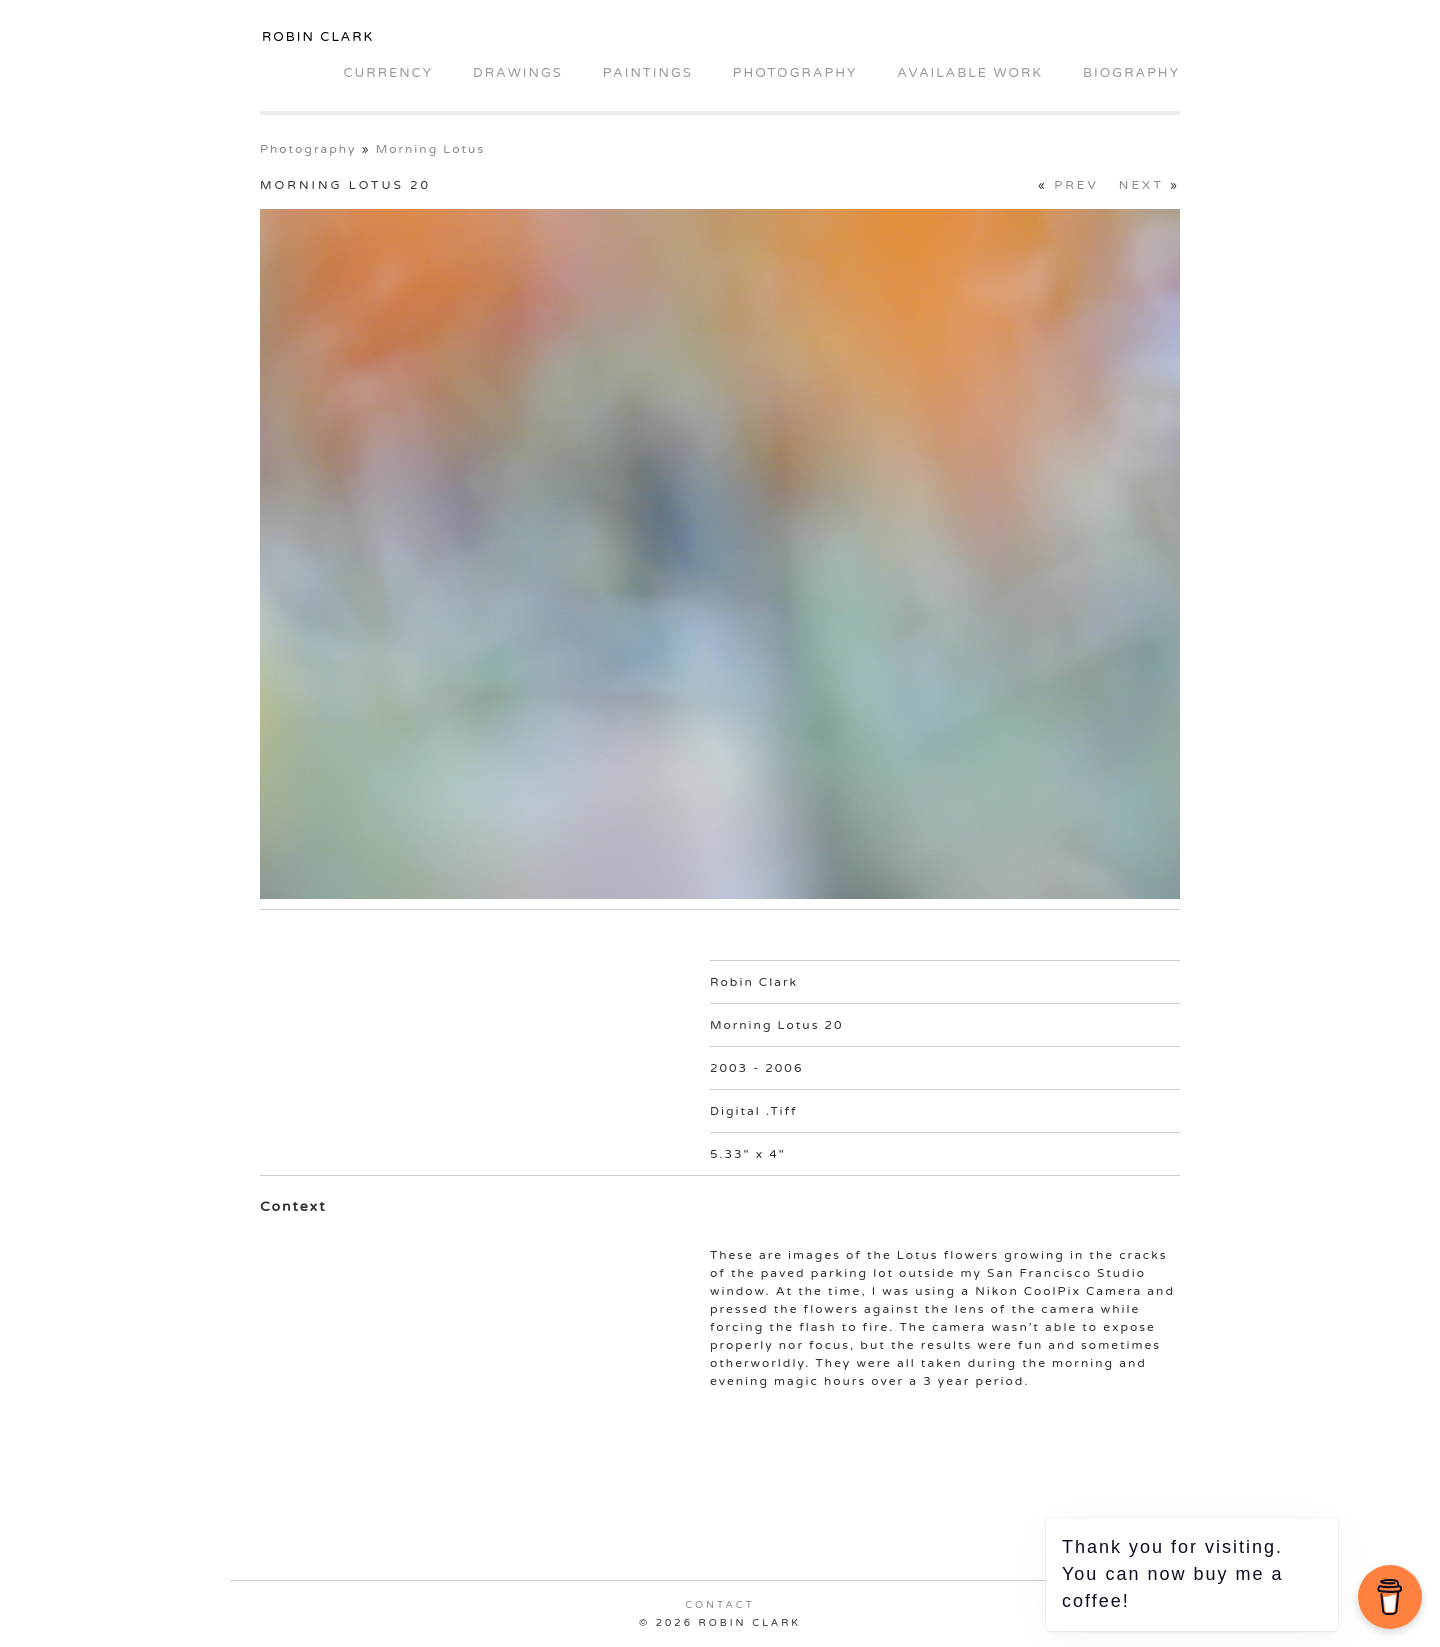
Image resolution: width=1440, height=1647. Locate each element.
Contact (720, 1605)
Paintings (648, 73)
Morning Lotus (430, 149)
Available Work (970, 73)
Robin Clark (318, 37)
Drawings (518, 73)
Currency (387, 73)
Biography (1131, 73)
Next (1141, 185)
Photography (795, 73)
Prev (1076, 185)
